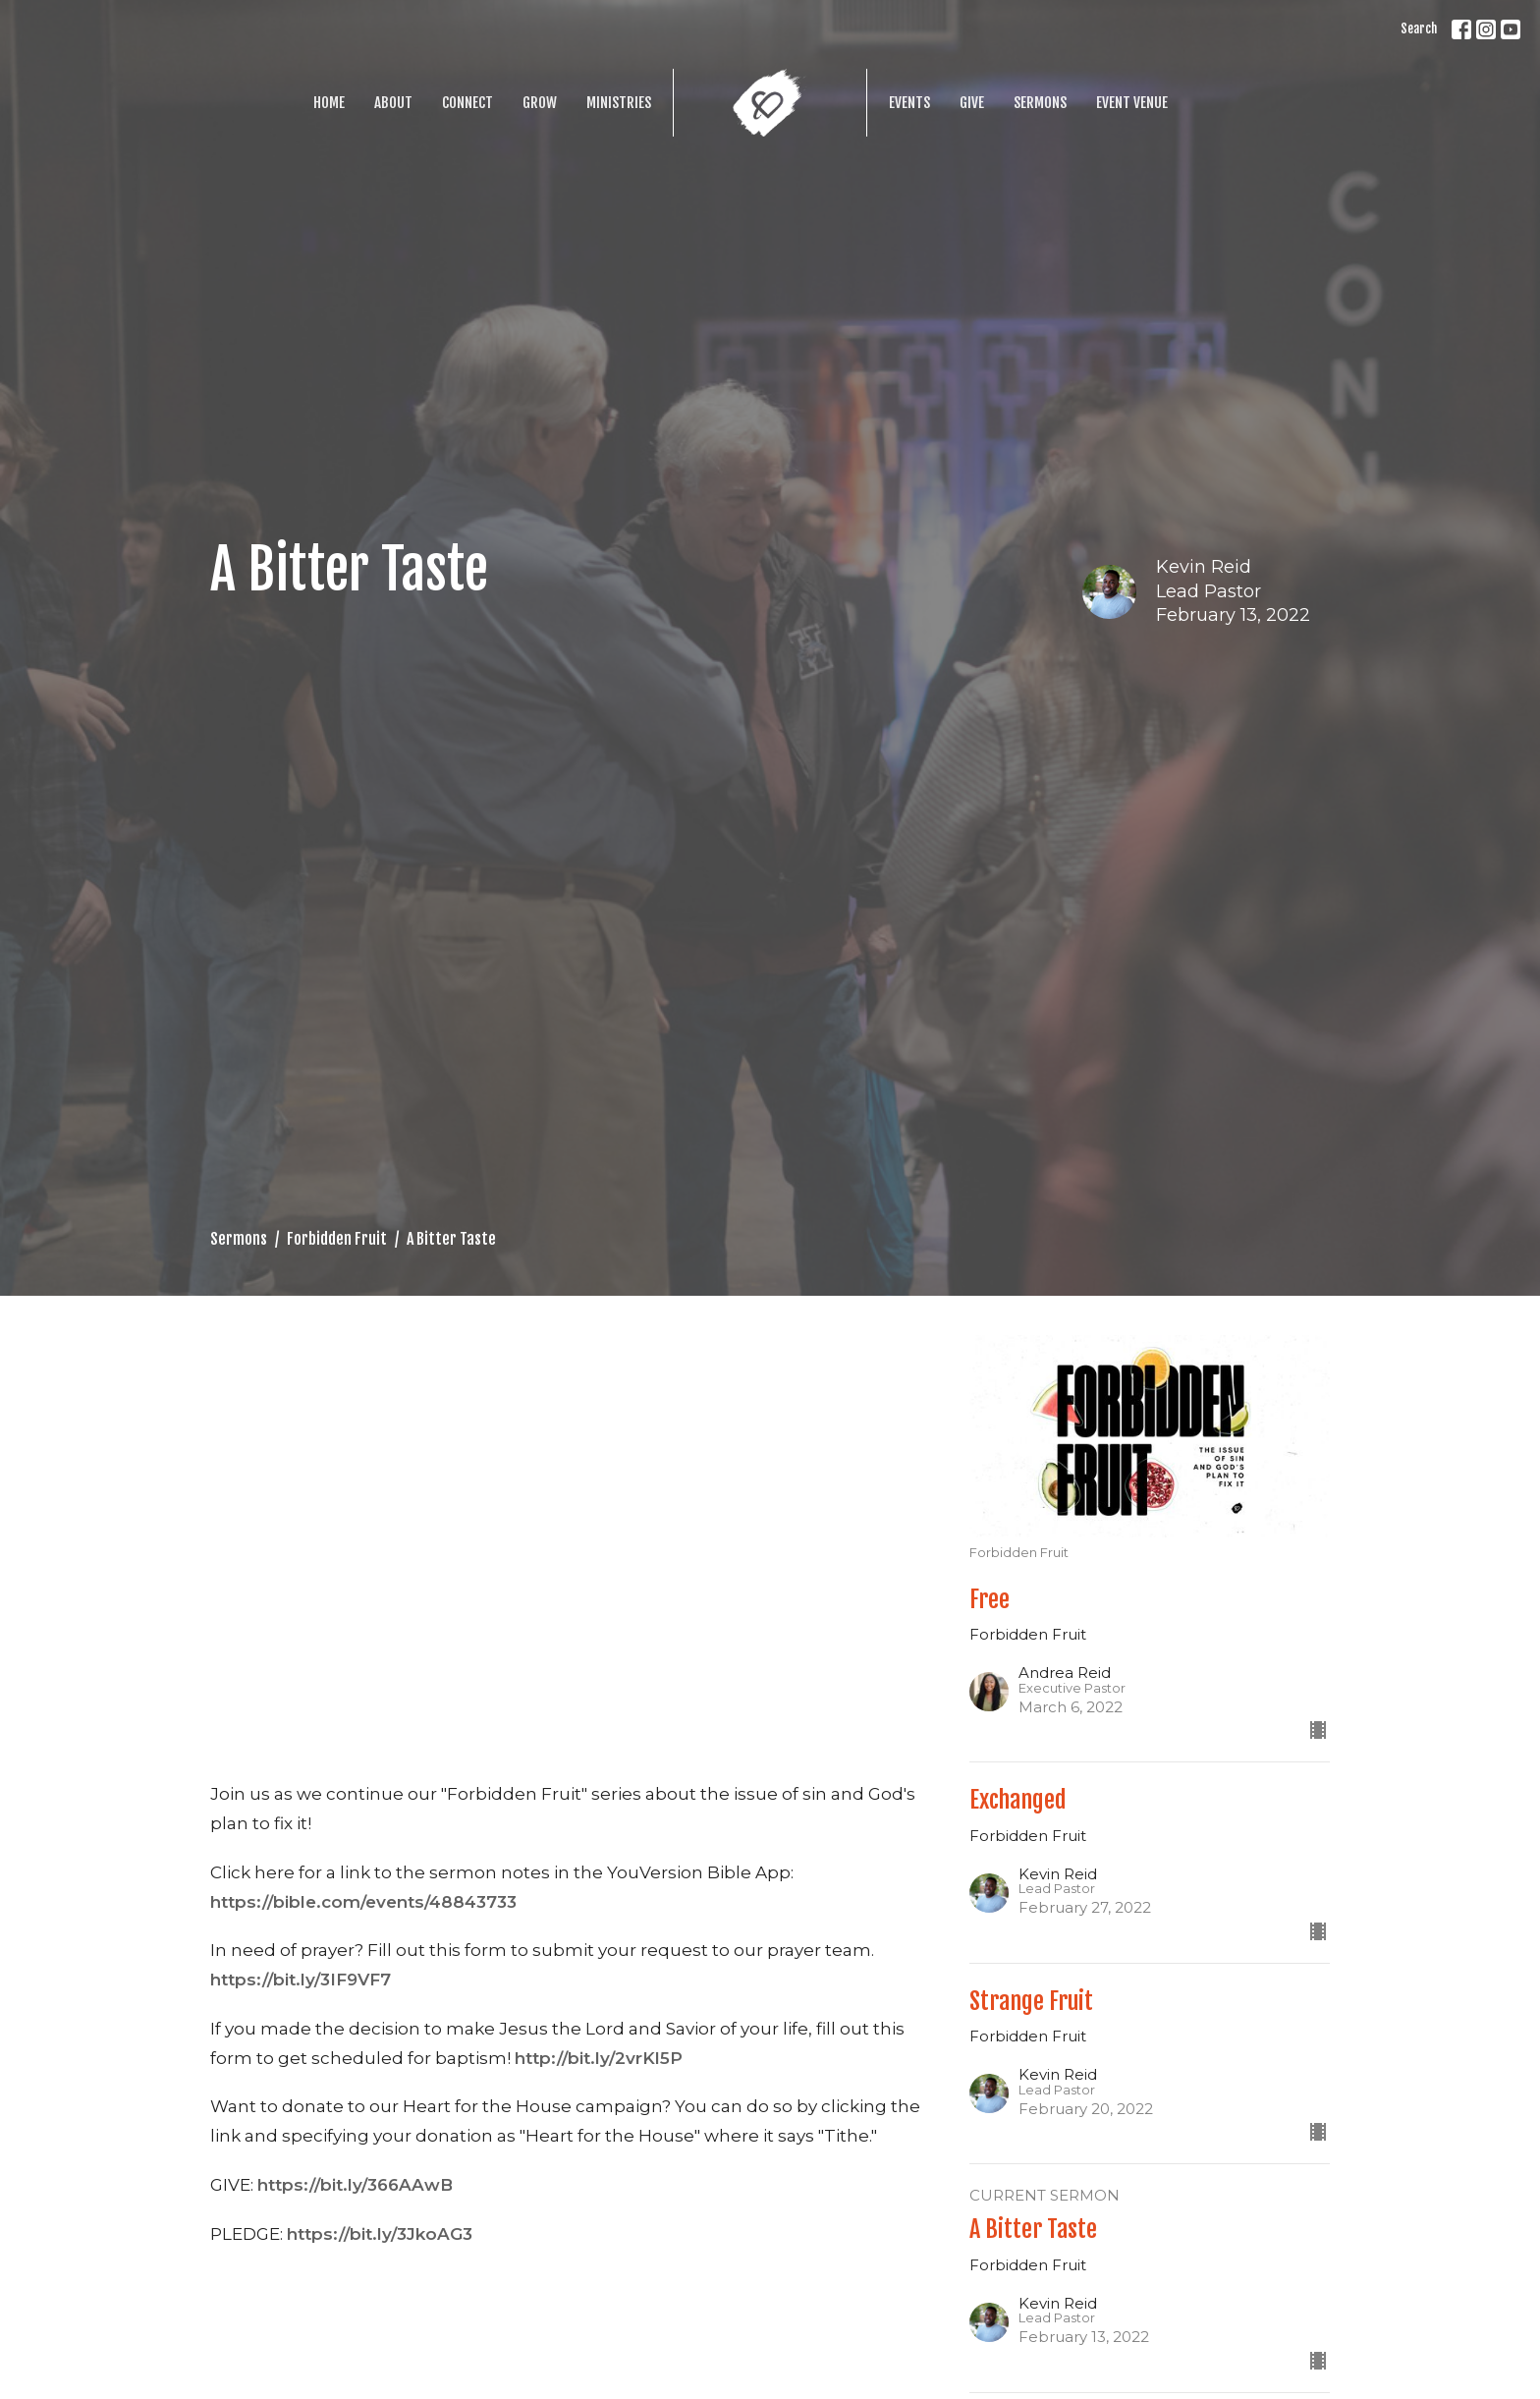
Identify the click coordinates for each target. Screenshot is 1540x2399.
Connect (467, 102)
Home (329, 102)
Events (909, 102)
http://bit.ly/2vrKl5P (599, 2058)
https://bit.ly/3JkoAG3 (379, 2234)
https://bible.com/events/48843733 (363, 1902)
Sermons (1040, 102)
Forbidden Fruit (337, 1239)
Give (972, 102)
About (393, 102)
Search (1419, 28)
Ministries (618, 102)
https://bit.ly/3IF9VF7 (300, 1979)
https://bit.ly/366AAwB (355, 2185)
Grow (539, 102)
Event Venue (1132, 102)
